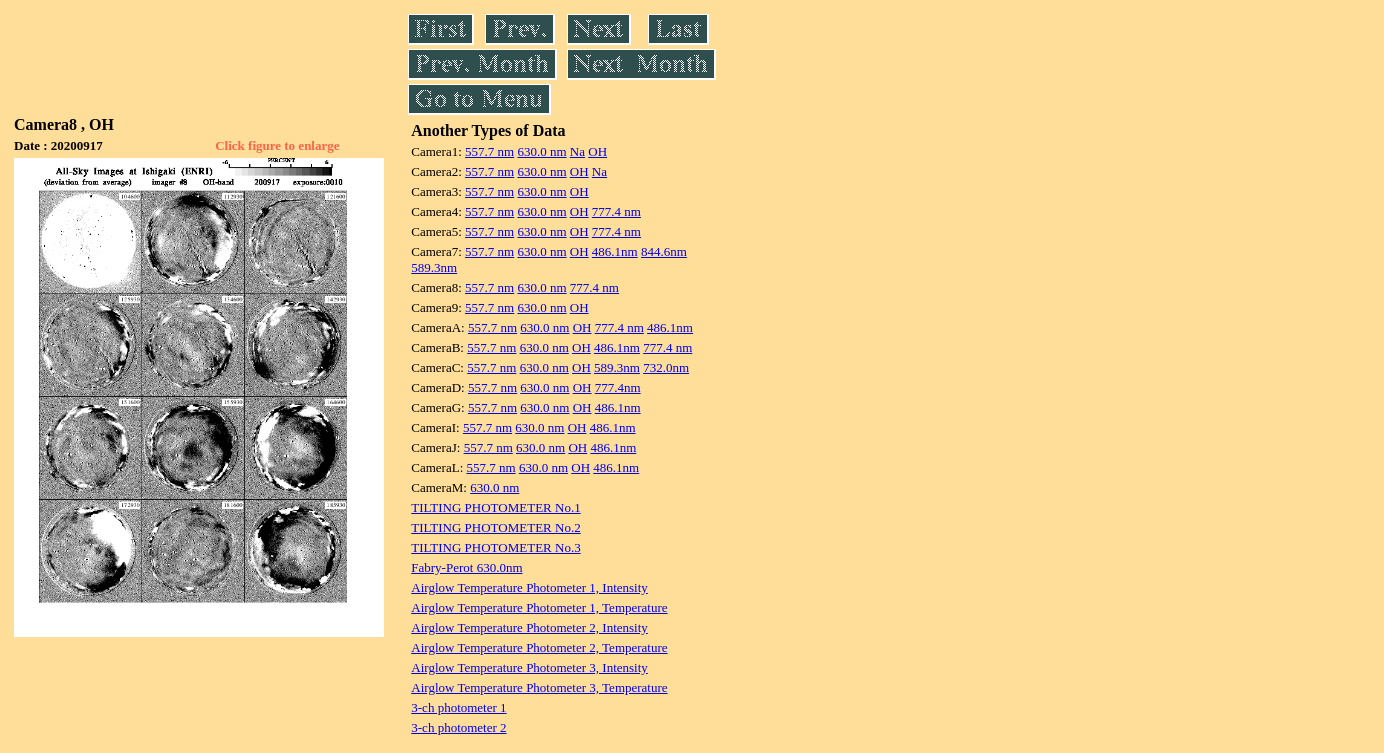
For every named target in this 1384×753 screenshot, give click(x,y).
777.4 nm (616, 211)
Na (577, 151)
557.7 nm (489, 151)
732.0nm (666, 367)
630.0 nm (541, 151)
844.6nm (664, 251)
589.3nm (434, 267)
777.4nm (618, 387)
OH (597, 151)
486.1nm (615, 251)
